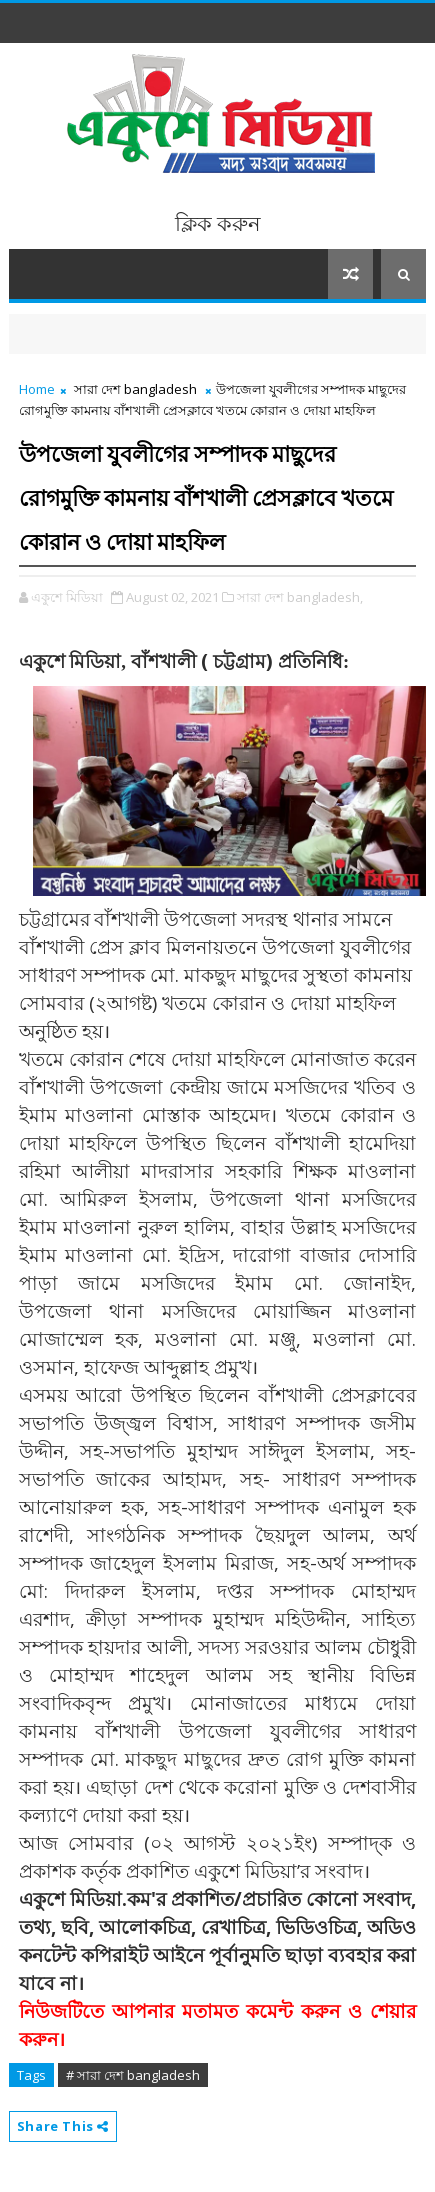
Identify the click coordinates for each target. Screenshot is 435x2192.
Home (37, 389)
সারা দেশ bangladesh (135, 389)
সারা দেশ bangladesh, (300, 597)
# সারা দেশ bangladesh (133, 2075)
